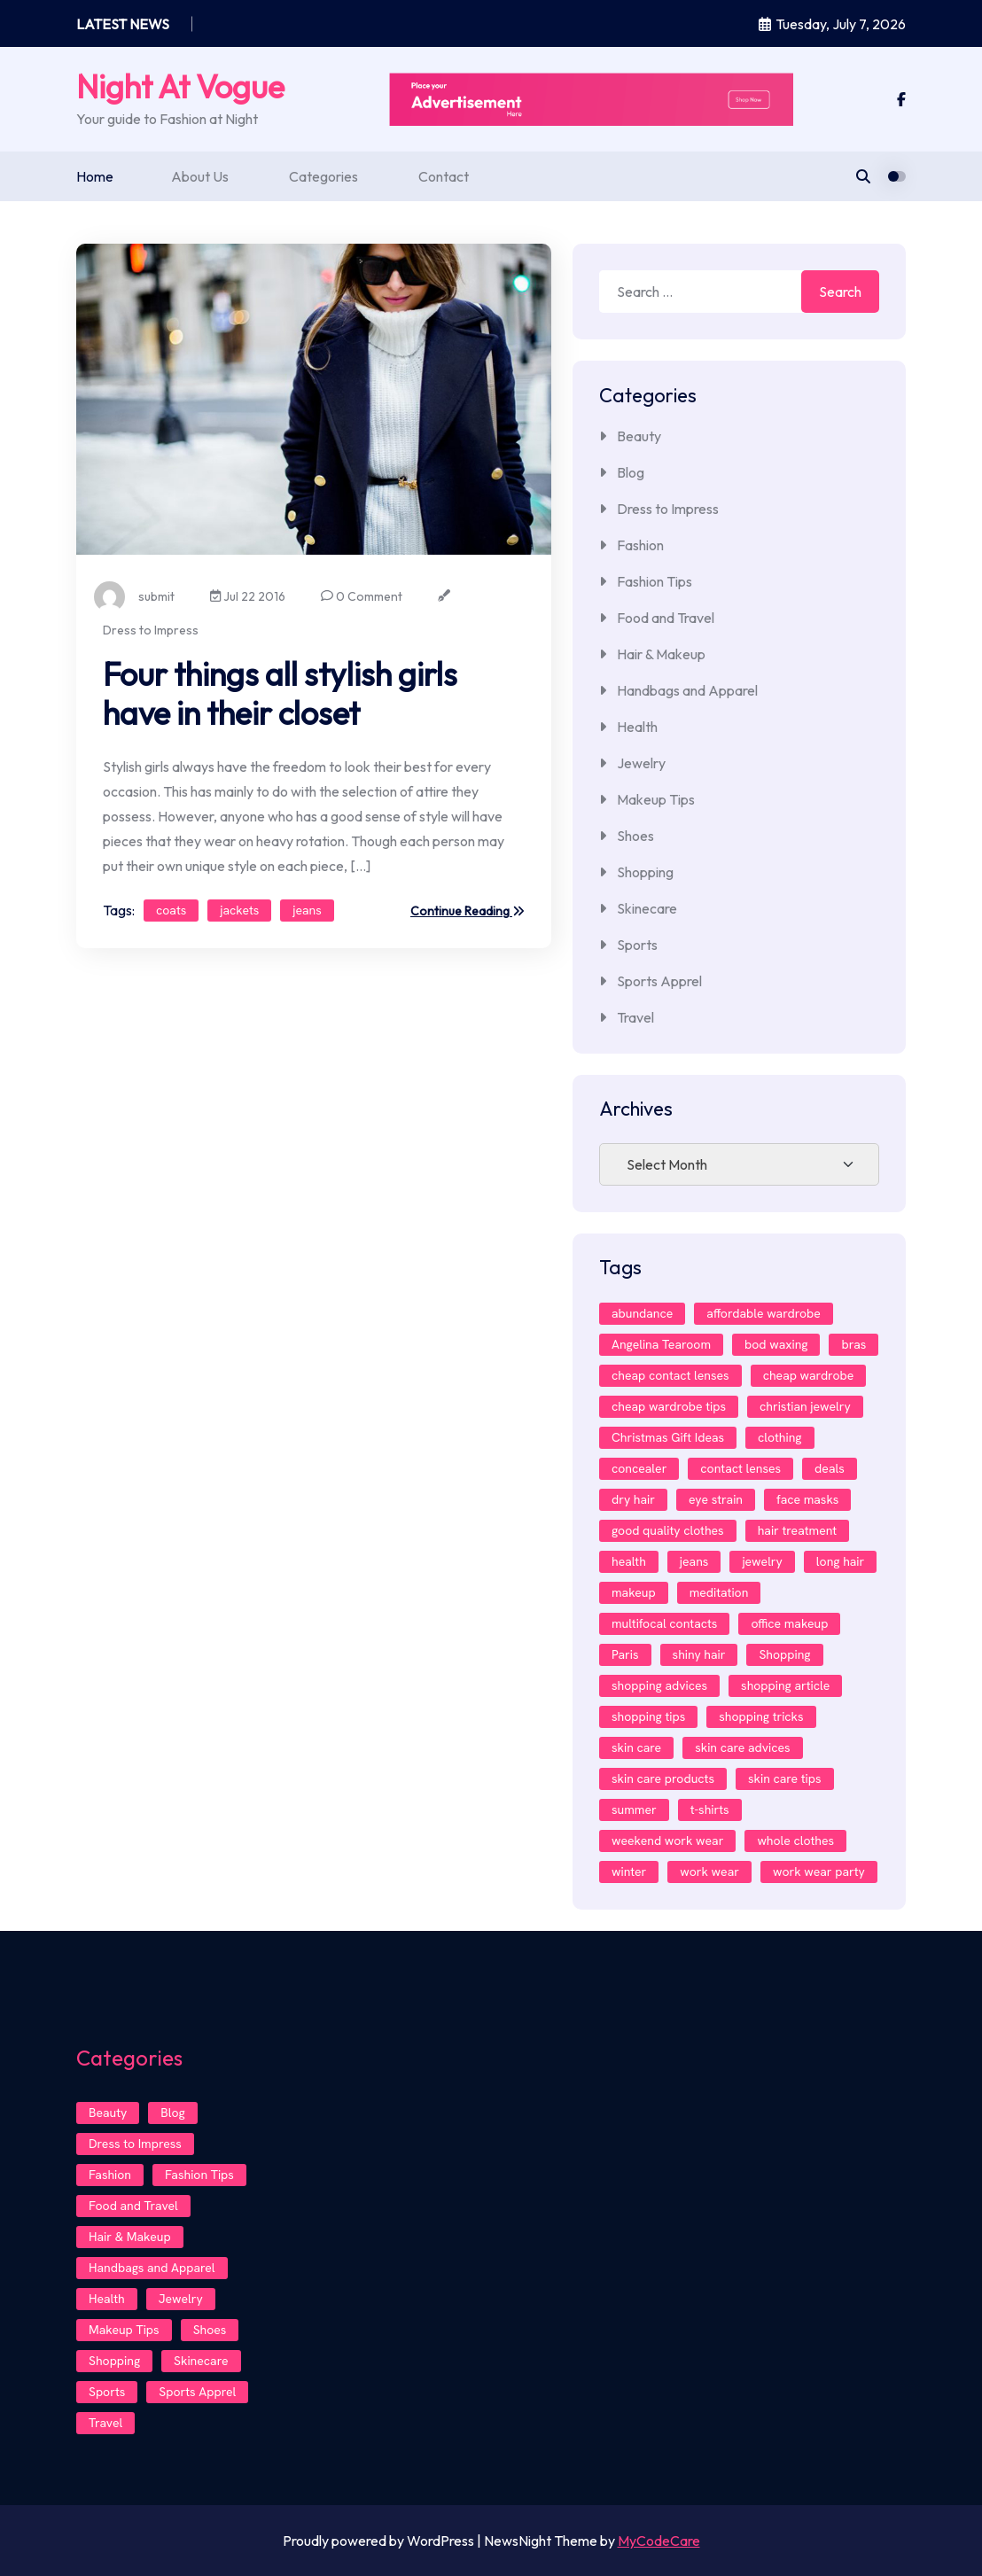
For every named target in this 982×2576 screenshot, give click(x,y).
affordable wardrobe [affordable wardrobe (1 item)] (763, 1313)
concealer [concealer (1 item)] (639, 1468)
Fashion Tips (654, 581)
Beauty (639, 436)
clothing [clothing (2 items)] (779, 1437)
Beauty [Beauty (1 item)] (108, 2113)
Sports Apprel (659, 981)
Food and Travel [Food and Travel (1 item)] (133, 2206)
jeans (307, 910)
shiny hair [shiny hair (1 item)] (699, 1654)
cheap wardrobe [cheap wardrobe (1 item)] (808, 1375)
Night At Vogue (180, 86)
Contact (443, 176)
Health (637, 726)
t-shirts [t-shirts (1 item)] (709, 1809)
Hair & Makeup (661, 654)
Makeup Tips (656, 799)
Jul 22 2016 (247, 596)
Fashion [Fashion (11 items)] (110, 2175)
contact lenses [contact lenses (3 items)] (740, 1468)
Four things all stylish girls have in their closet (280, 693)
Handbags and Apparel (687, 690)
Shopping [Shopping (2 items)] (784, 1654)
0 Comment (361, 596)
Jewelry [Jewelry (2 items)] (181, 2299)
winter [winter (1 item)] (629, 1871)
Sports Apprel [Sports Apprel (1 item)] (197, 2392)
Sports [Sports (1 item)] (107, 2392)
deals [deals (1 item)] (829, 1468)
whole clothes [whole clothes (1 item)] (795, 1840)
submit (134, 596)
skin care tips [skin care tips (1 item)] (785, 1778)
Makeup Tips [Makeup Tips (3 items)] (124, 2330)
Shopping (645, 872)
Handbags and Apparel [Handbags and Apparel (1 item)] (152, 2268)
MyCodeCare (659, 2540)
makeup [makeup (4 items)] (634, 1592)
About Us (200, 176)
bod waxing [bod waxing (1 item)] (775, 1344)
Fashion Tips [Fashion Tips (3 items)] (199, 2175)
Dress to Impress (151, 630)
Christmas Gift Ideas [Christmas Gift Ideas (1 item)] (668, 1437)
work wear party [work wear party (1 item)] (819, 1871)
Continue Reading (467, 912)
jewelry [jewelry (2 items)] (762, 1561)
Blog (630, 472)
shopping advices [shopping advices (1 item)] (659, 1685)
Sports (637, 944)
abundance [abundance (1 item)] (642, 1313)
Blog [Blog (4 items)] (172, 2113)
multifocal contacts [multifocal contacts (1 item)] (664, 1623)
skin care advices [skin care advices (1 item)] (742, 1747)
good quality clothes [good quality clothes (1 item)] (668, 1530)
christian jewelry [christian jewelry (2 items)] (805, 1406)
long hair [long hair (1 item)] (840, 1561)
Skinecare (647, 908)
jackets (239, 910)
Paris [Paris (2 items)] (625, 1654)
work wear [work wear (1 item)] (709, 1871)
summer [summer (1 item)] (634, 1809)
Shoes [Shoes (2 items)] (210, 2330)
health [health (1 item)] (629, 1561)
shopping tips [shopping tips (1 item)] (648, 1716)
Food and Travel (665, 617)
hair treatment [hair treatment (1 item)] (798, 1530)
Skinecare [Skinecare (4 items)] (201, 2361)
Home (94, 176)
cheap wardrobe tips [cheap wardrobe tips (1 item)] (669, 1406)
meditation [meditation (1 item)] (719, 1592)
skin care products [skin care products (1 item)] (663, 1778)
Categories (323, 176)
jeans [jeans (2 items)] (694, 1561)
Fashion (640, 545)
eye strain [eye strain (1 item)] (716, 1499)
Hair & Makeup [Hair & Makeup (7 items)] (130, 2237)
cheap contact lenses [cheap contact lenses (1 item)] (670, 1375)
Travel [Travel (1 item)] (105, 2423)
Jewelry (641, 763)
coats (171, 910)
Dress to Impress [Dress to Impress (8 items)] (135, 2144)
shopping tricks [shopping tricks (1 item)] (761, 1716)
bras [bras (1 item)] (853, 1344)
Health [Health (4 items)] (107, 2299)
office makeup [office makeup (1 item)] (789, 1623)
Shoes (635, 835)
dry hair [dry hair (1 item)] (633, 1499)
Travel (635, 1017)
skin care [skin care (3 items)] (636, 1747)
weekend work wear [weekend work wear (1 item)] (667, 1840)
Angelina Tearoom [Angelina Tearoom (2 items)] (661, 1344)
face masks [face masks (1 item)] (807, 1499)
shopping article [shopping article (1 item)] (785, 1685)
